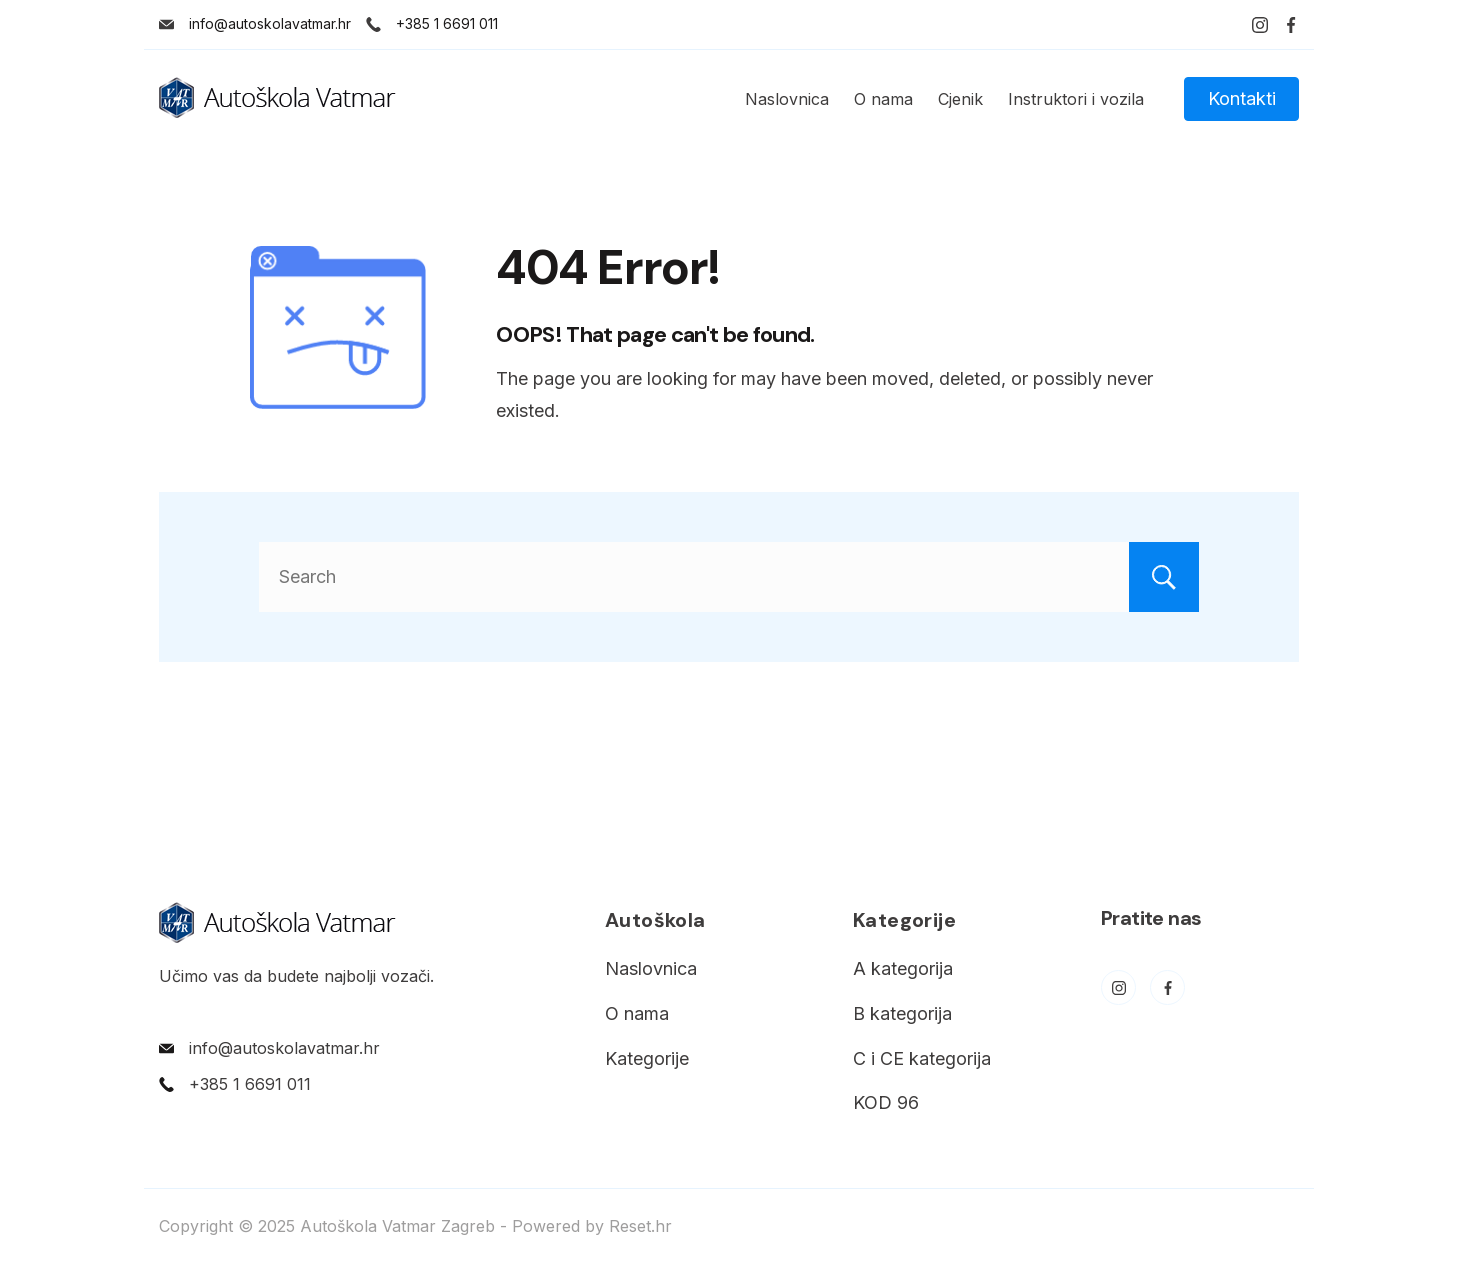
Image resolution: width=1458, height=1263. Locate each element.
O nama (883, 99)
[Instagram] (1260, 25)
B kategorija (902, 1013)
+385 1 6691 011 (447, 23)
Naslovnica (787, 99)
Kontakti (1242, 98)
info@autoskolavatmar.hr (270, 23)
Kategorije (647, 1058)
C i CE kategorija (922, 1058)
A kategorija (903, 968)
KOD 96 (886, 1102)
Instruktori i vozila (1076, 99)
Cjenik (960, 99)
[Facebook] (1291, 25)
